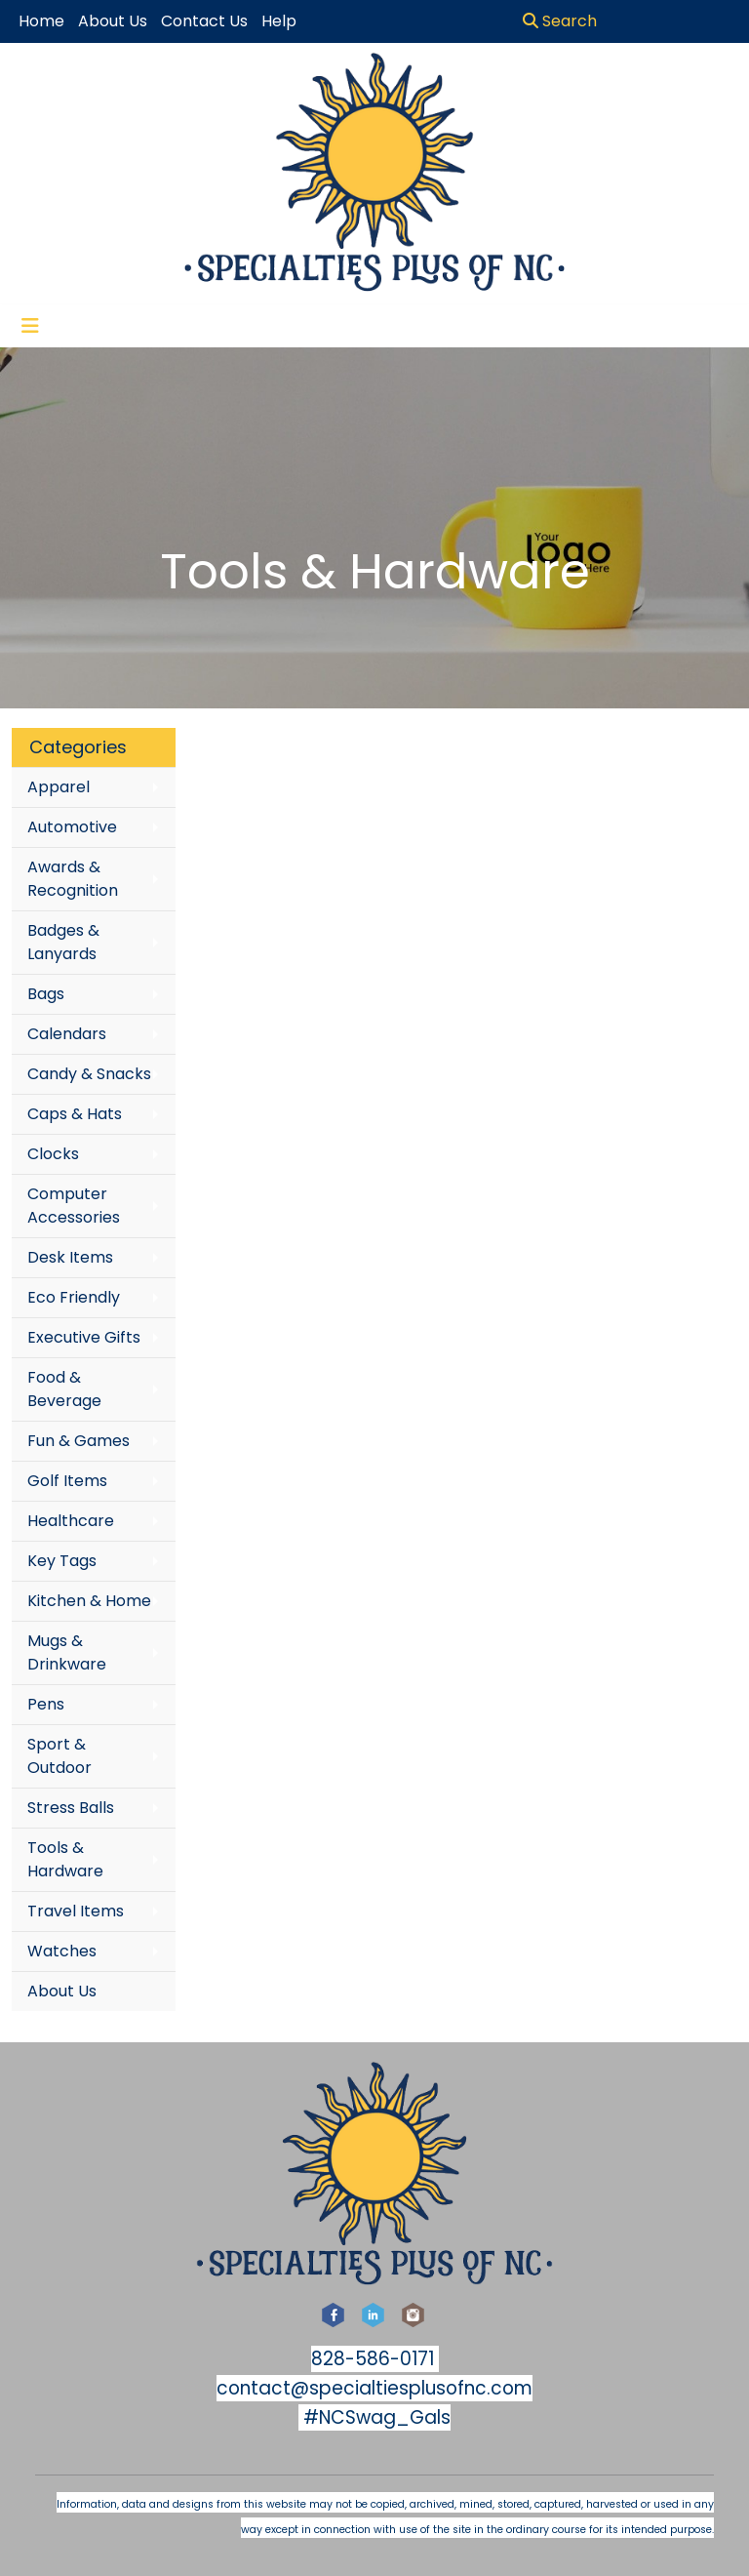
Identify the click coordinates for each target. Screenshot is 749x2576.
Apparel (58, 787)
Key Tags (62, 1561)
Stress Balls (70, 1807)
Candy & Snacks (89, 1074)
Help (278, 21)
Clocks (53, 1154)
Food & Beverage (64, 1389)
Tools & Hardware (65, 1859)
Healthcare (70, 1520)
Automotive (72, 827)
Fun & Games (78, 1440)
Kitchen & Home (89, 1601)
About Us (62, 1991)
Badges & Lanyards (63, 942)
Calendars (66, 1034)
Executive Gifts (83, 1337)
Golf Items (67, 1480)
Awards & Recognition (72, 879)
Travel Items (75, 1911)
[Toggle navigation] (30, 326)
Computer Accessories (73, 1205)
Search (560, 21)
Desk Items (70, 1257)
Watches (62, 1951)
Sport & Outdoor (59, 1756)
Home (41, 21)
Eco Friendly (73, 1297)
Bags (45, 994)
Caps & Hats (74, 1114)
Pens (45, 1704)
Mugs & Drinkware (66, 1652)
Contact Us (204, 21)
